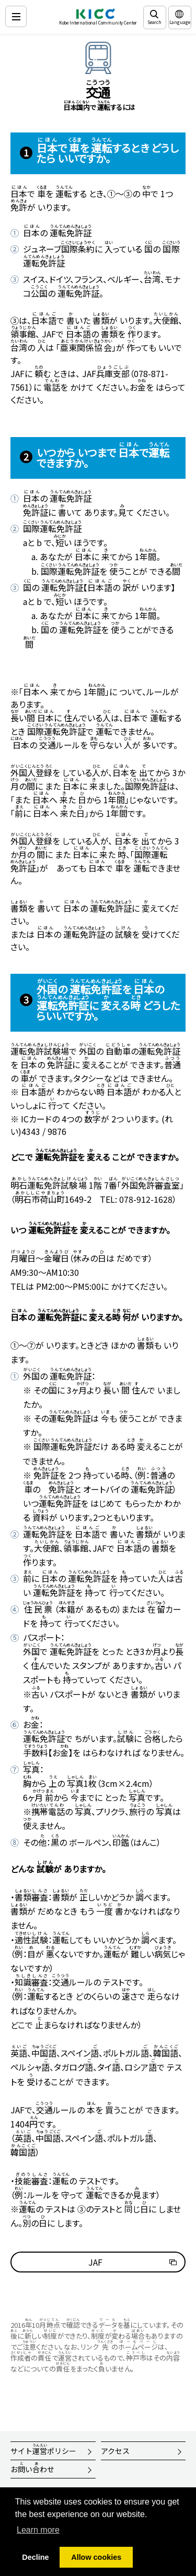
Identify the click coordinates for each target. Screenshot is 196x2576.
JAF (95, 2262)
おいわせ (32, 2467)
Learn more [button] (38, 2529)
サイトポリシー (43, 2449)
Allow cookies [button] (96, 2557)
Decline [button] (35, 2557)
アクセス (115, 2451)
